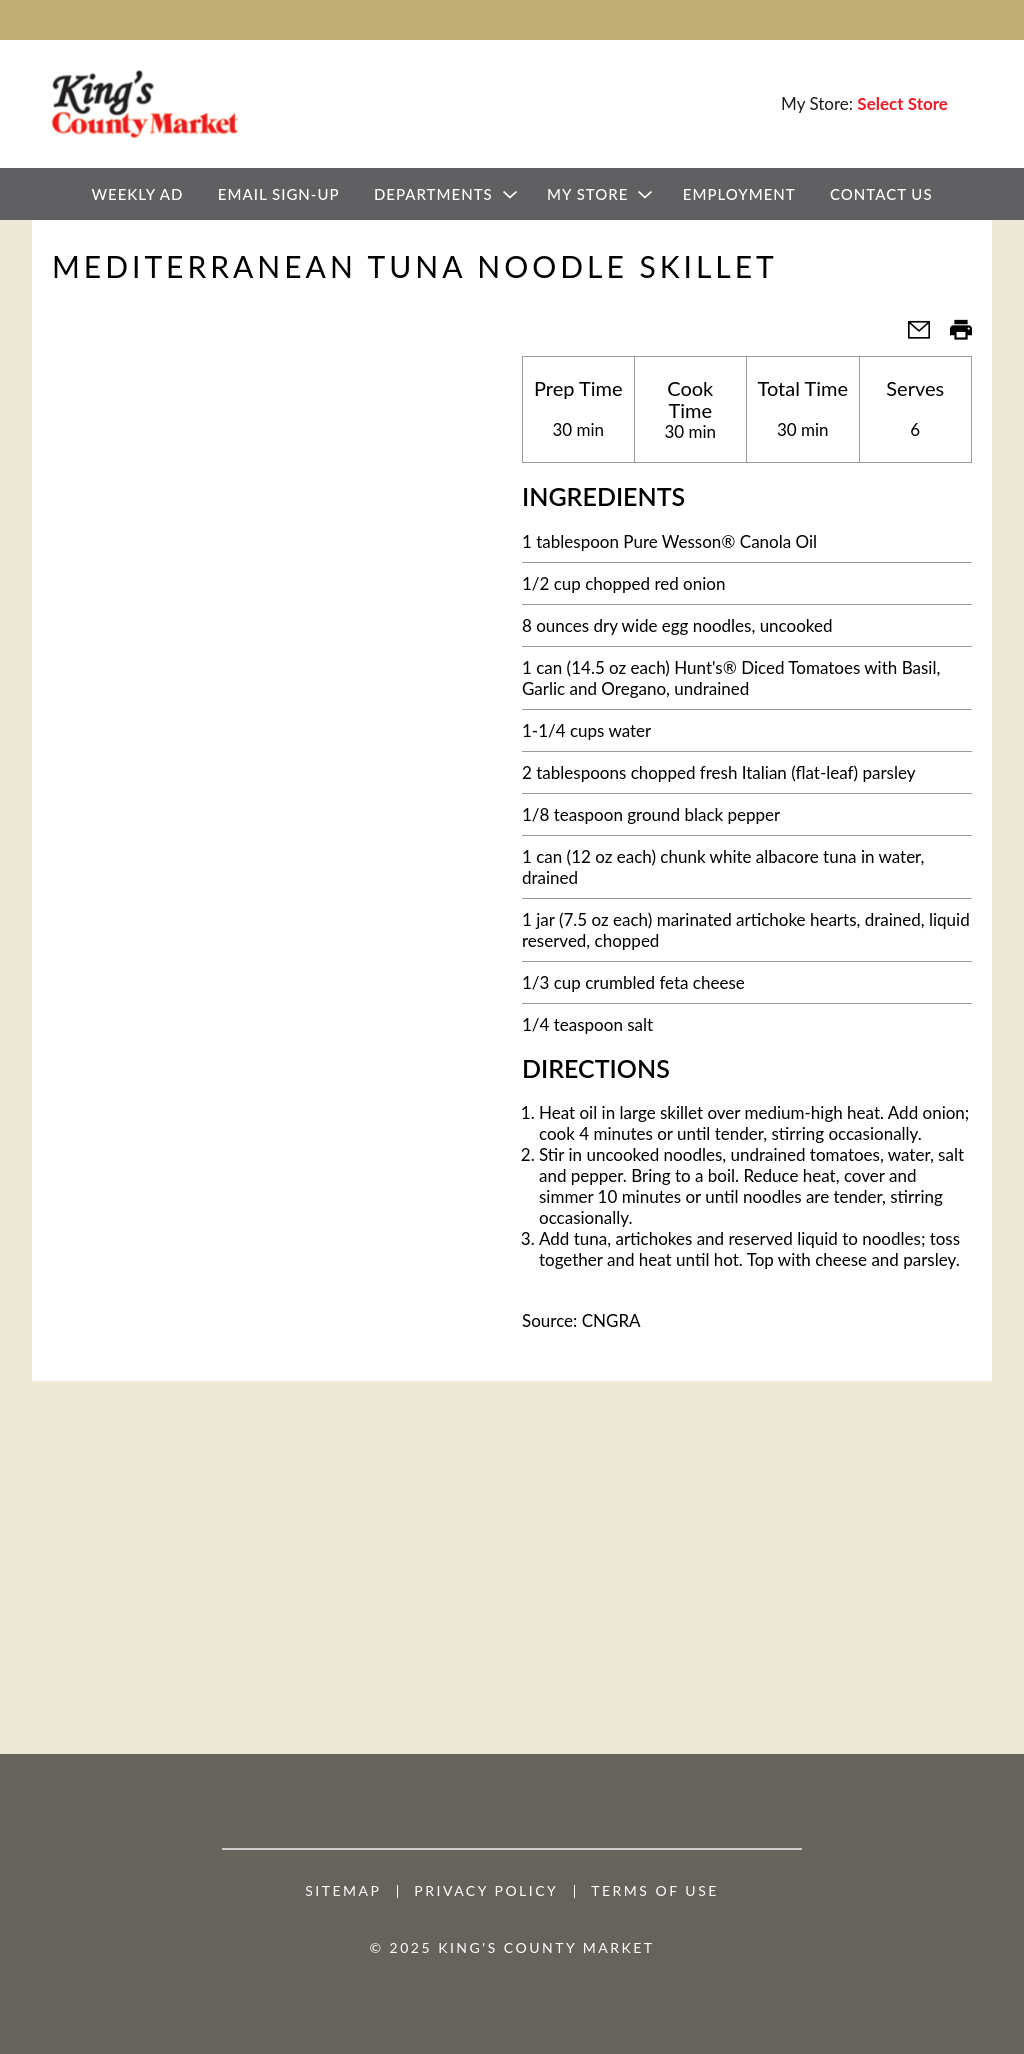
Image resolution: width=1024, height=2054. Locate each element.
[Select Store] (904, 103)
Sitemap (343, 1891)
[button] (911, 335)
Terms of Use (655, 1891)
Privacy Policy (486, 1891)
